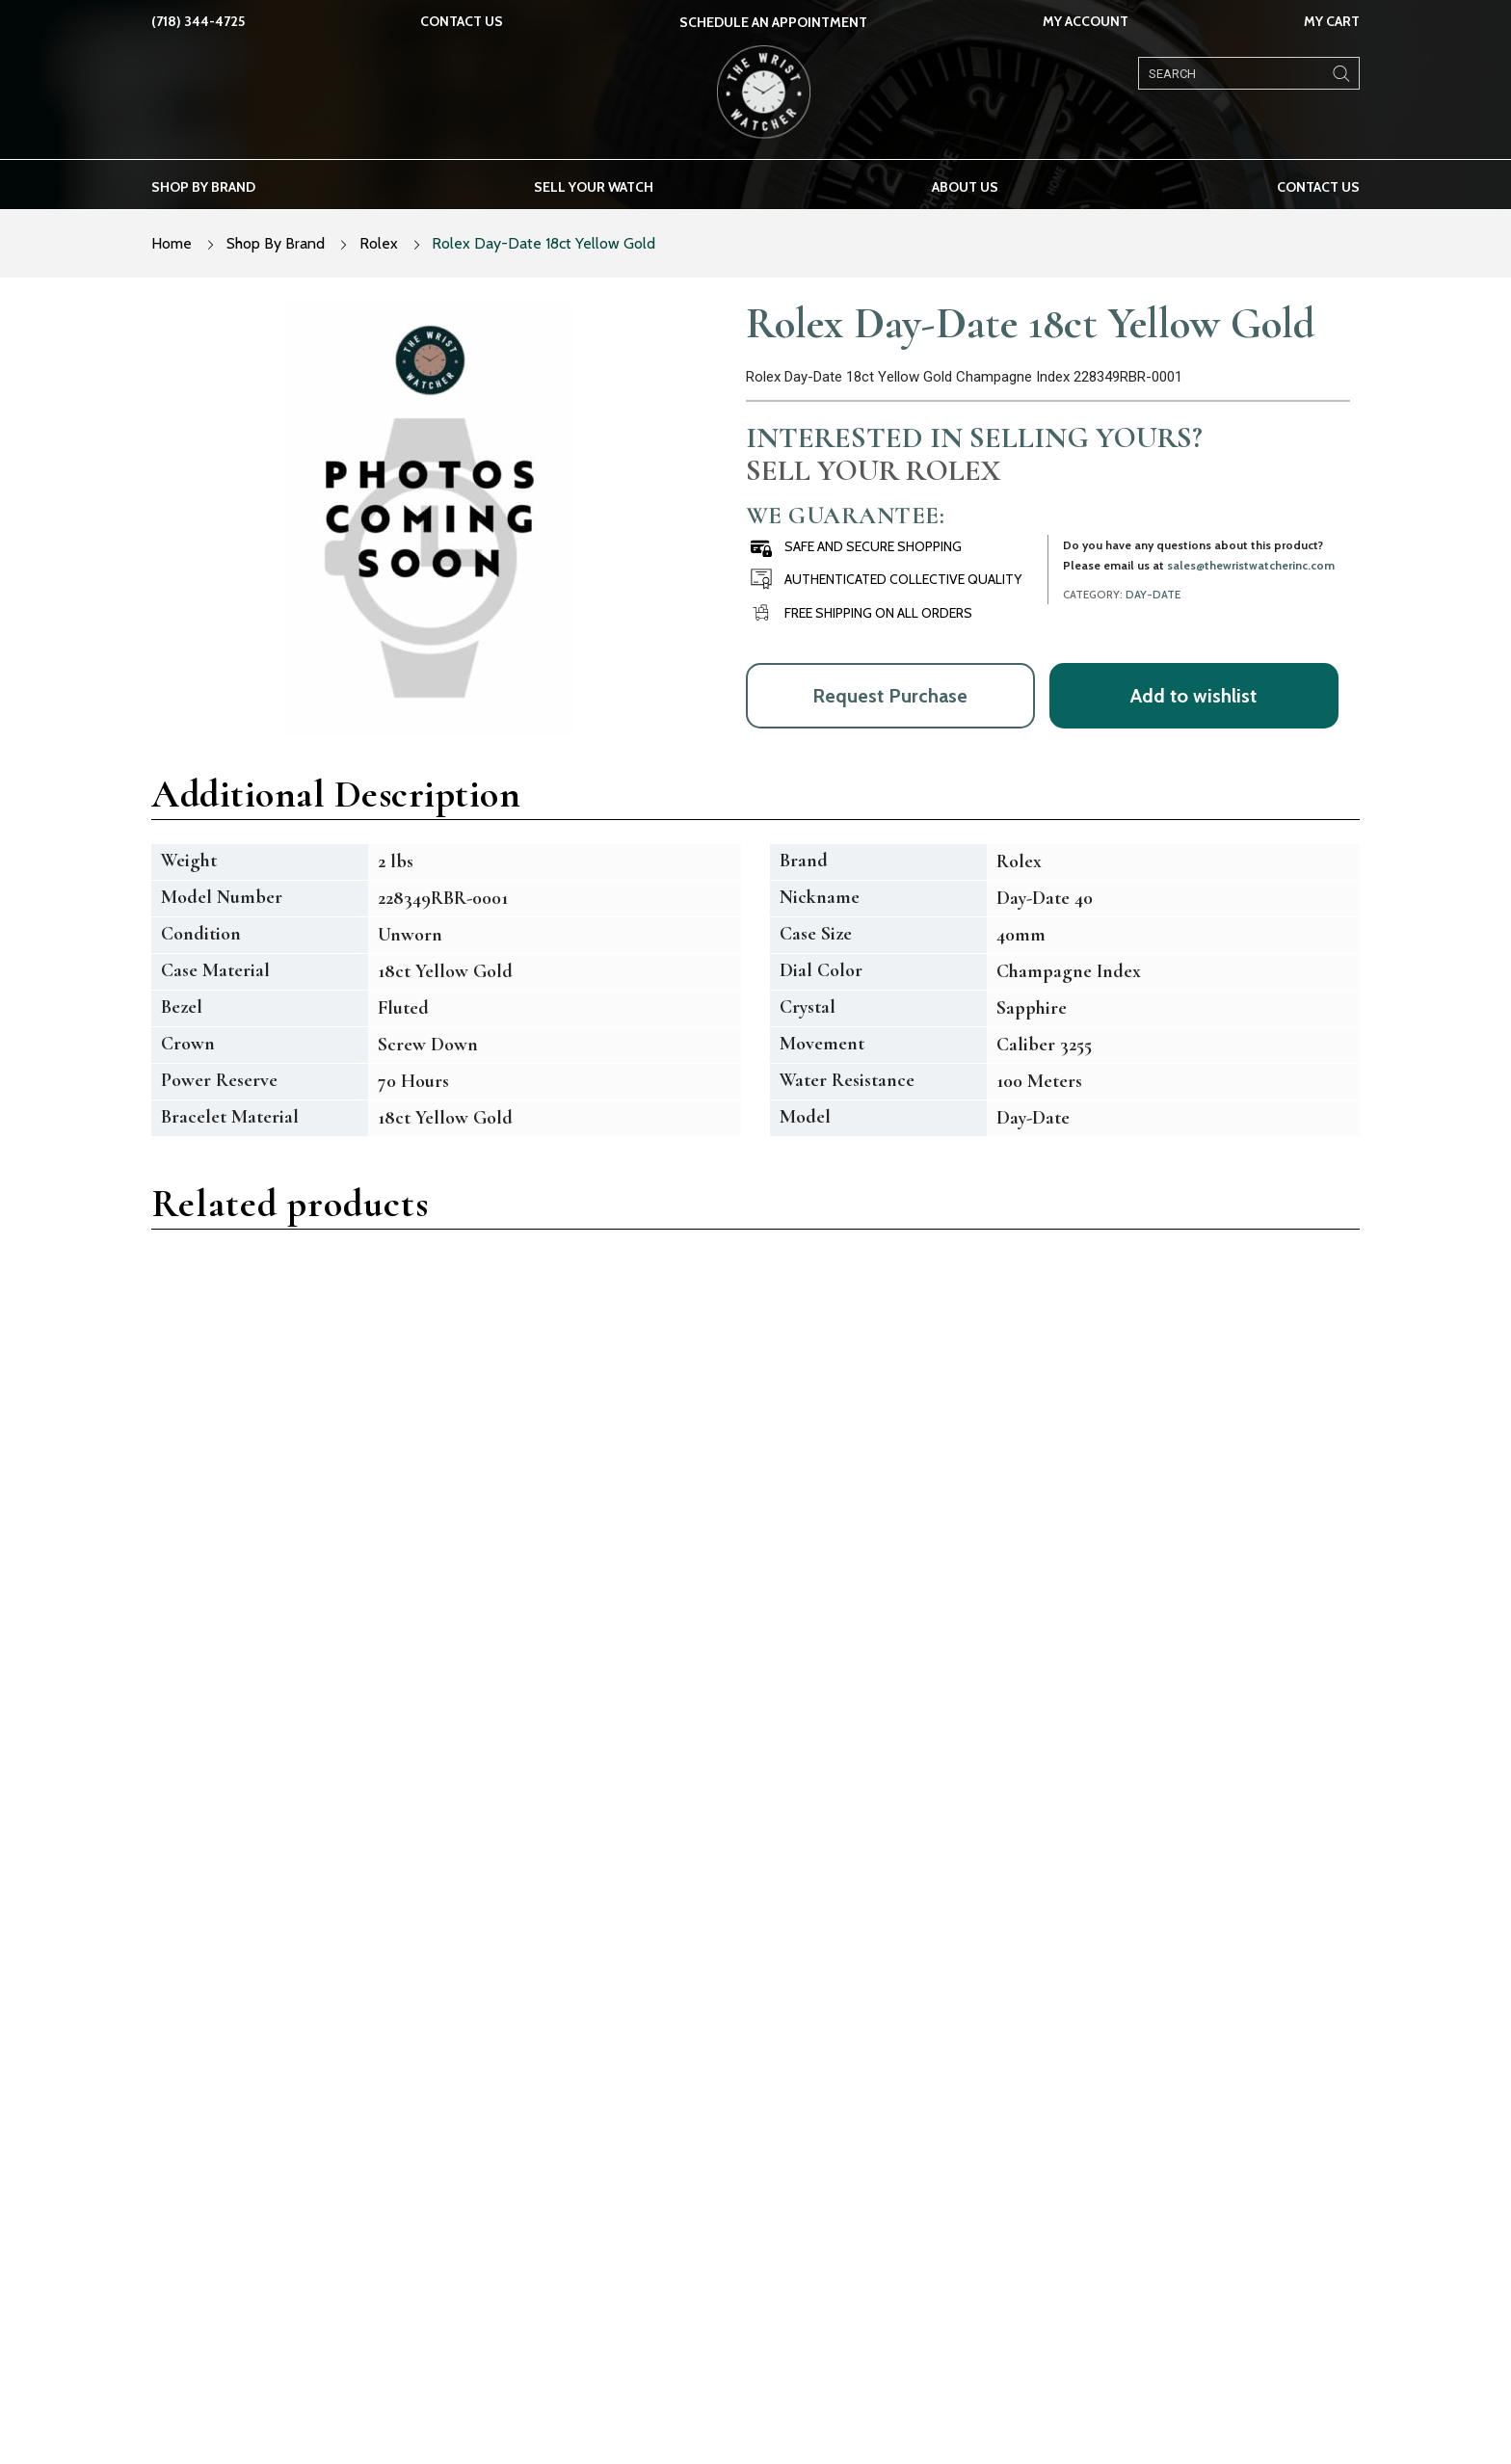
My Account (1085, 21)
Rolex (378, 243)
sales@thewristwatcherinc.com (1251, 565)
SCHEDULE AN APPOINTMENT (773, 22)
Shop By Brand (275, 243)
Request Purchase (890, 695)
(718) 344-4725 (198, 21)
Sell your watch (593, 187)
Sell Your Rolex (873, 470)
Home (171, 243)
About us (965, 187)
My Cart (1332, 21)
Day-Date (1153, 594)
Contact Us (461, 21)
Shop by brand (203, 187)
